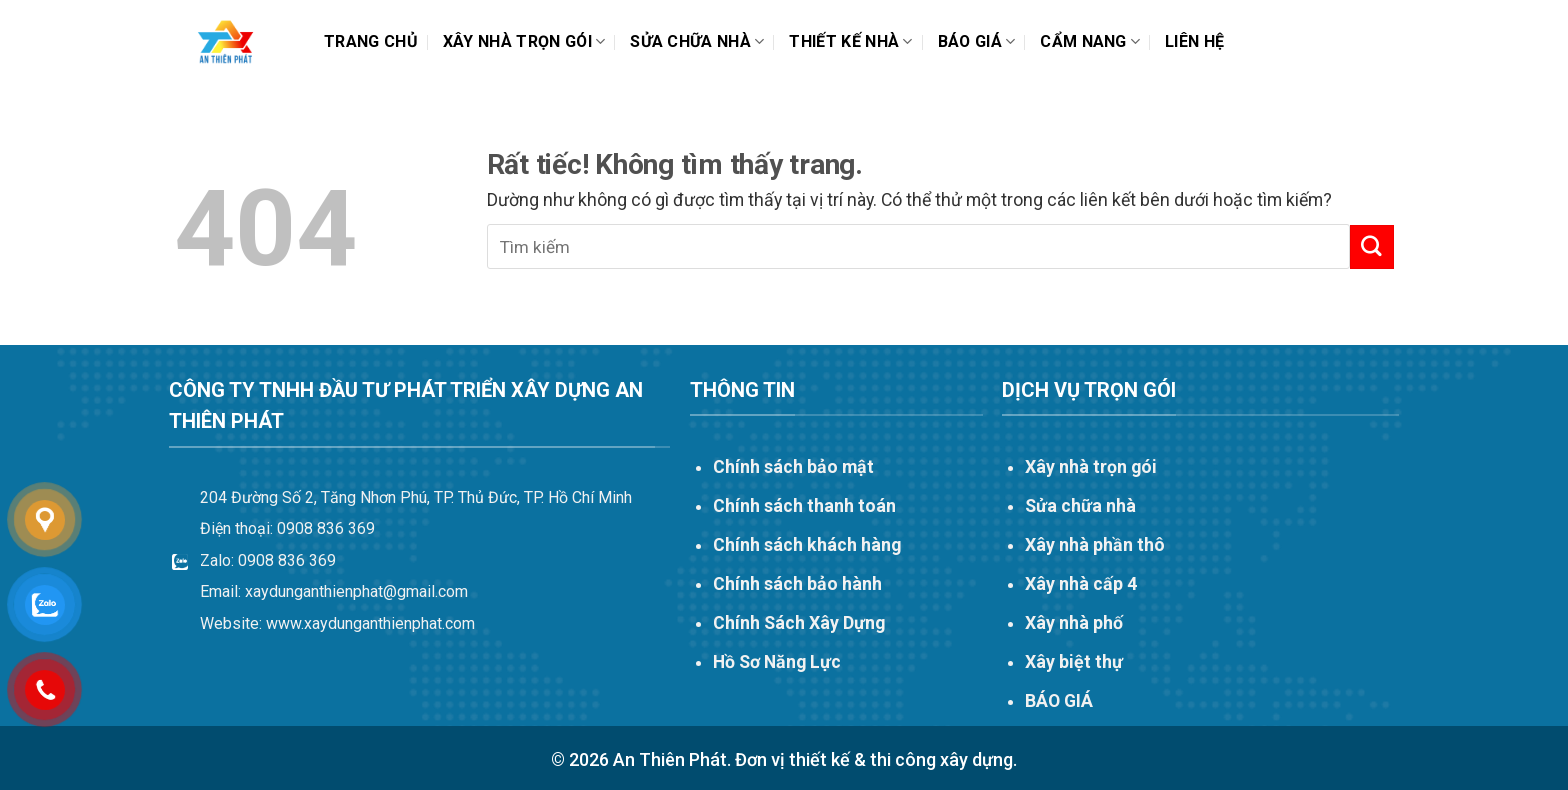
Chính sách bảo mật (793, 467)
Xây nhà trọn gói (524, 42)
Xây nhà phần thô (1095, 545)
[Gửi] (1372, 246)
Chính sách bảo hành (797, 584)
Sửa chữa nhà (697, 42)
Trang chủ (371, 41)
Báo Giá (977, 42)
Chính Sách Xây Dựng (799, 623)
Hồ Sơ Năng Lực (777, 662)
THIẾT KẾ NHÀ (850, 42)
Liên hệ (1194, 41)
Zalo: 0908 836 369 (268, 560)
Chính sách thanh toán (804, 506)
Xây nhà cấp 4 (1081, 584)
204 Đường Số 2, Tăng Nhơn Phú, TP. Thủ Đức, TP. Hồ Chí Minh (416, 497)
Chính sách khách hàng (807, 545)
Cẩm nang (1090, 42)
